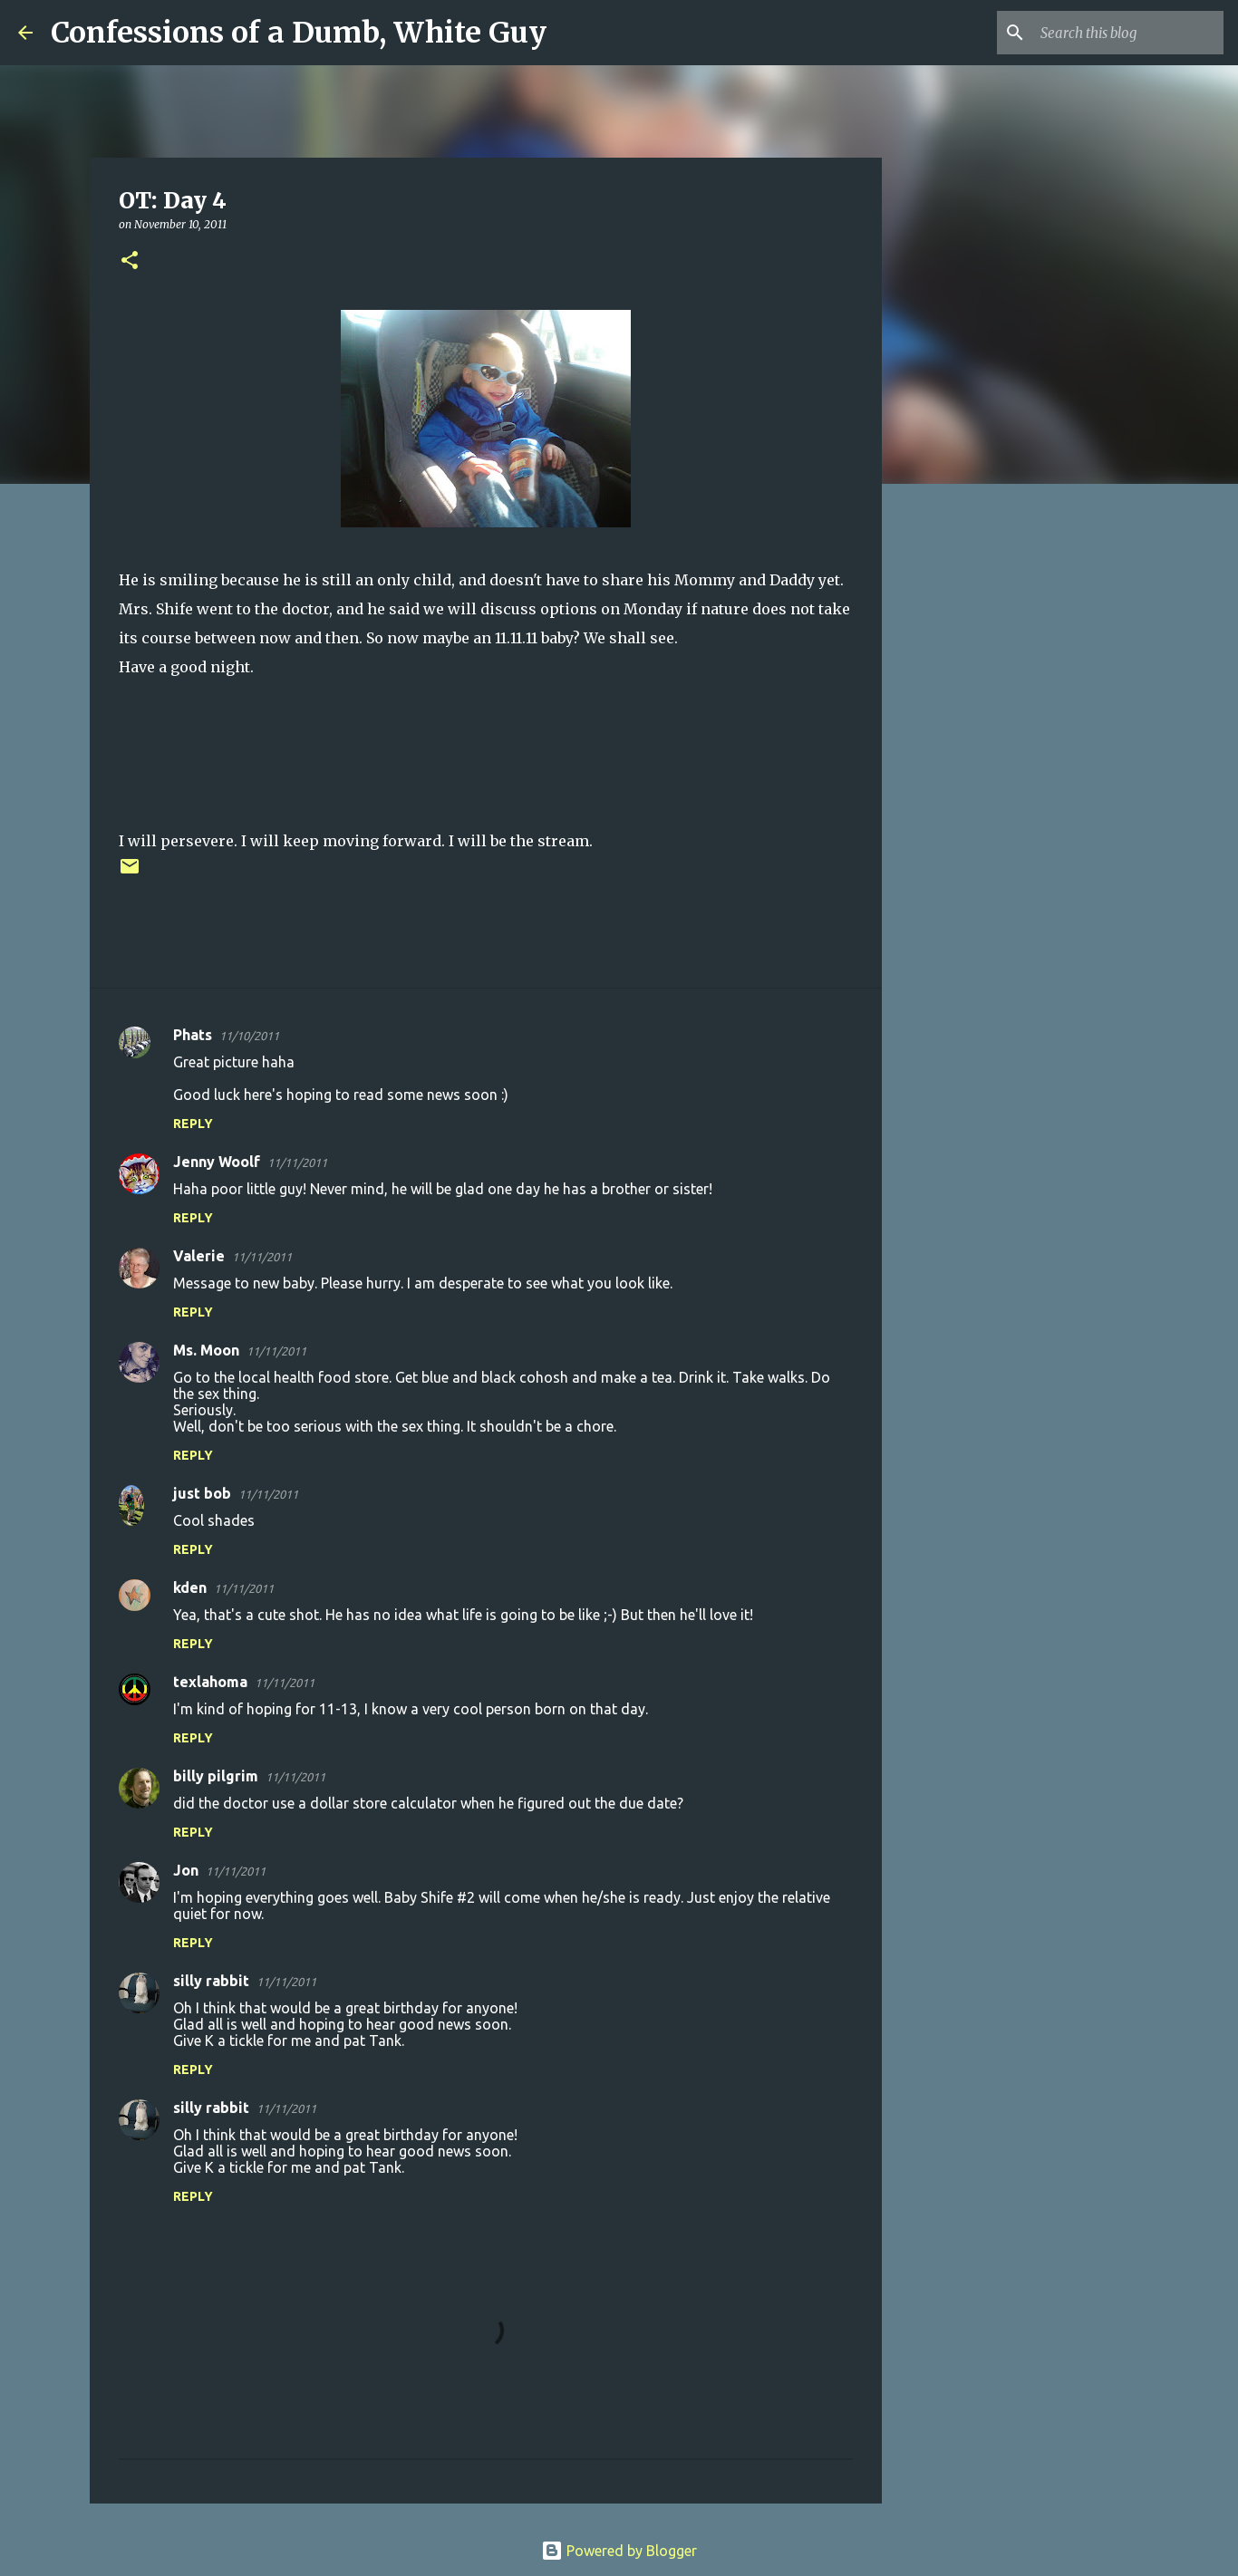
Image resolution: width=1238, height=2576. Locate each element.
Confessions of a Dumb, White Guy (298, 32)
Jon (185, 1870)
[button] (129, 261)
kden (190, 1587)
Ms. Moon (206, 1350)
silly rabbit (211, 1981)
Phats (192, 1035)
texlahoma (210, 1682)
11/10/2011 (249, 1035)
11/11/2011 (297, 1162)
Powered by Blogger (619, 2550)
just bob (202, 1493)
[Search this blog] (1128, 32)
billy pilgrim (215, 1776)
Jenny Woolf (216, 1161)
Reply (193, 1123)
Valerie (199, 1256)
